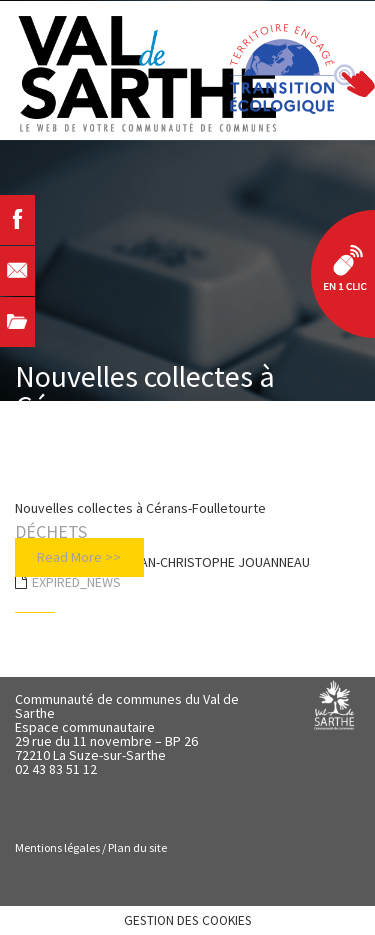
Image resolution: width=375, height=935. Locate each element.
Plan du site (137, 847)
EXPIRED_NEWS (76, 582)
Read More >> (79, 557)
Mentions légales (57, 847)
